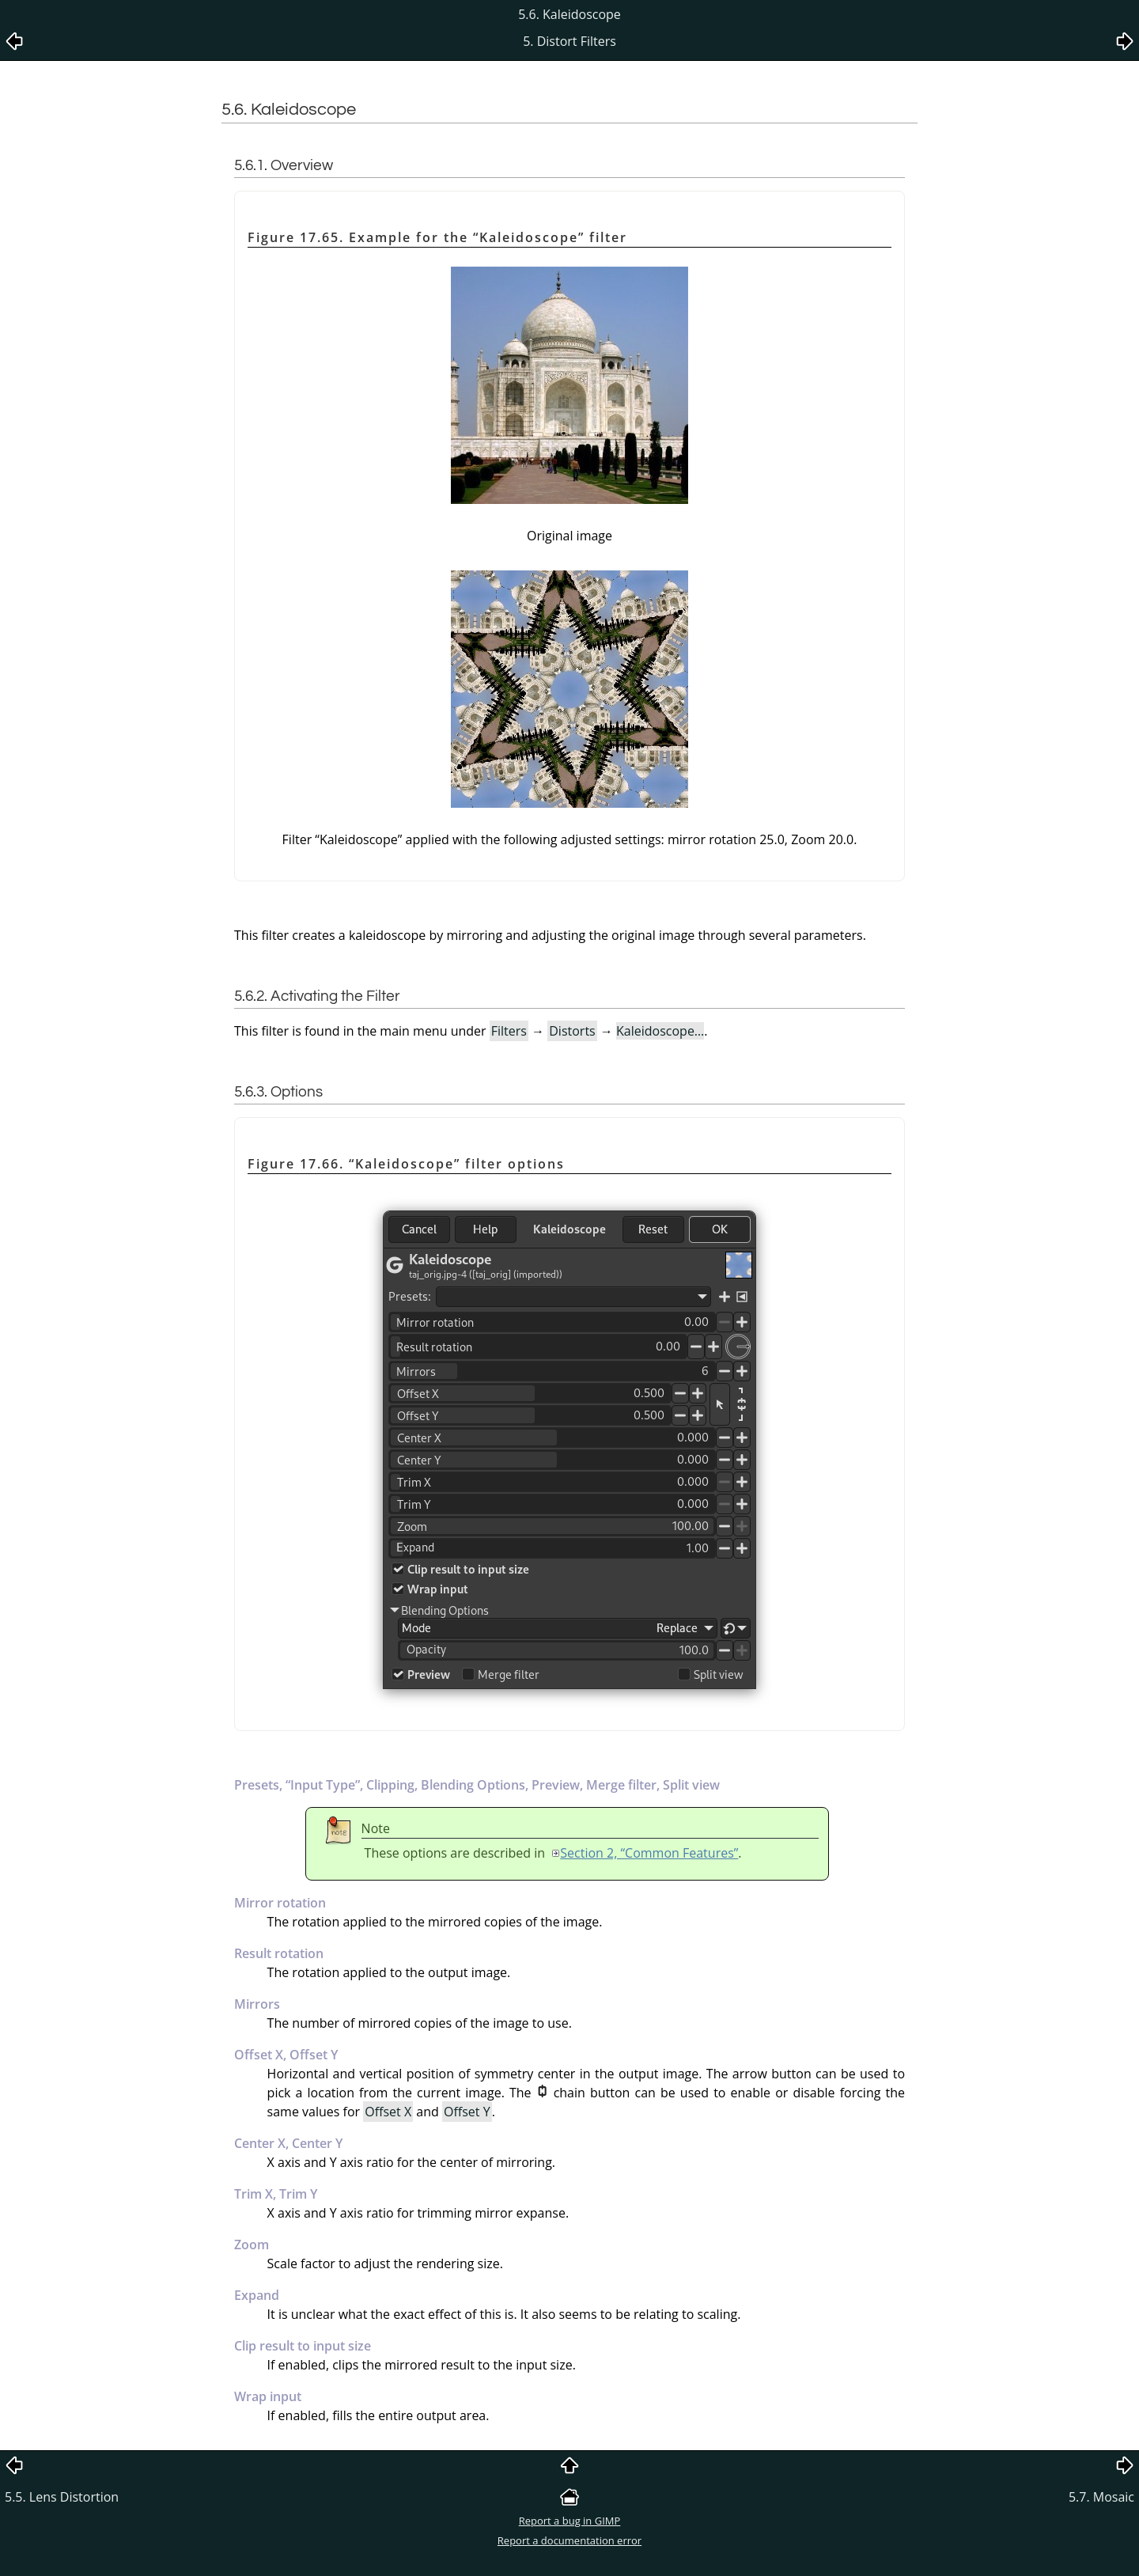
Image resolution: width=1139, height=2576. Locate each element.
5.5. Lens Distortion (62, 2497)
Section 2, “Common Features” (649, 1853)
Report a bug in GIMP (570, 2520)
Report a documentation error (569, 2540)
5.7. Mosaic (1101, 2497)
